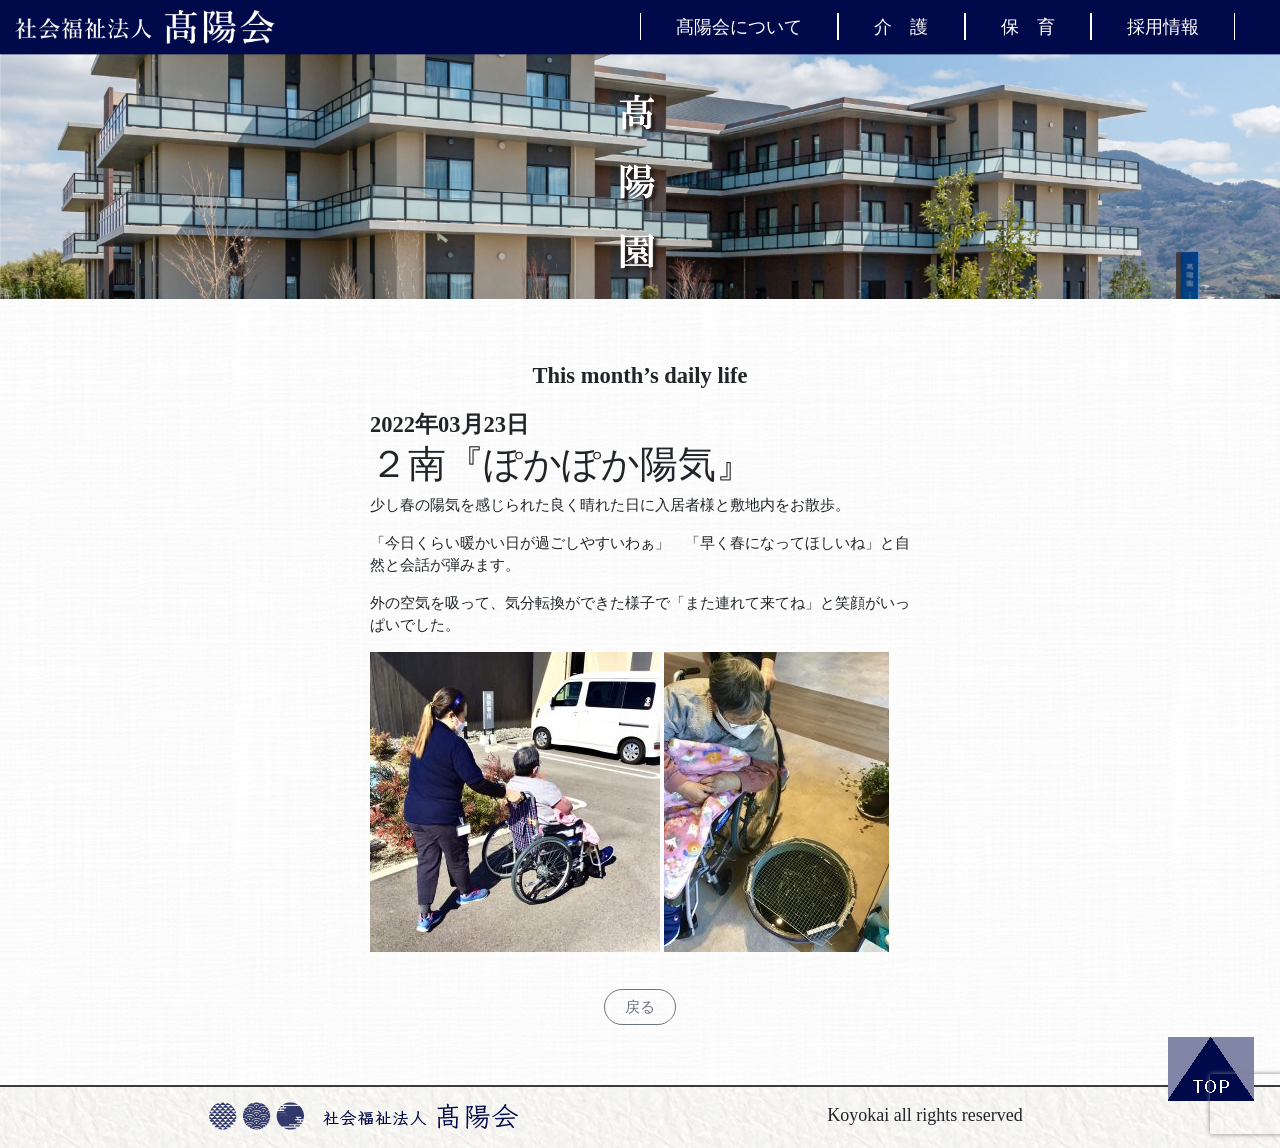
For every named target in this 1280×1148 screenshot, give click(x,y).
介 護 (901, 26)
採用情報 (1163, 26)
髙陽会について (739, 26)
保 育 (1028, 26)
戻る (640, 1007)
